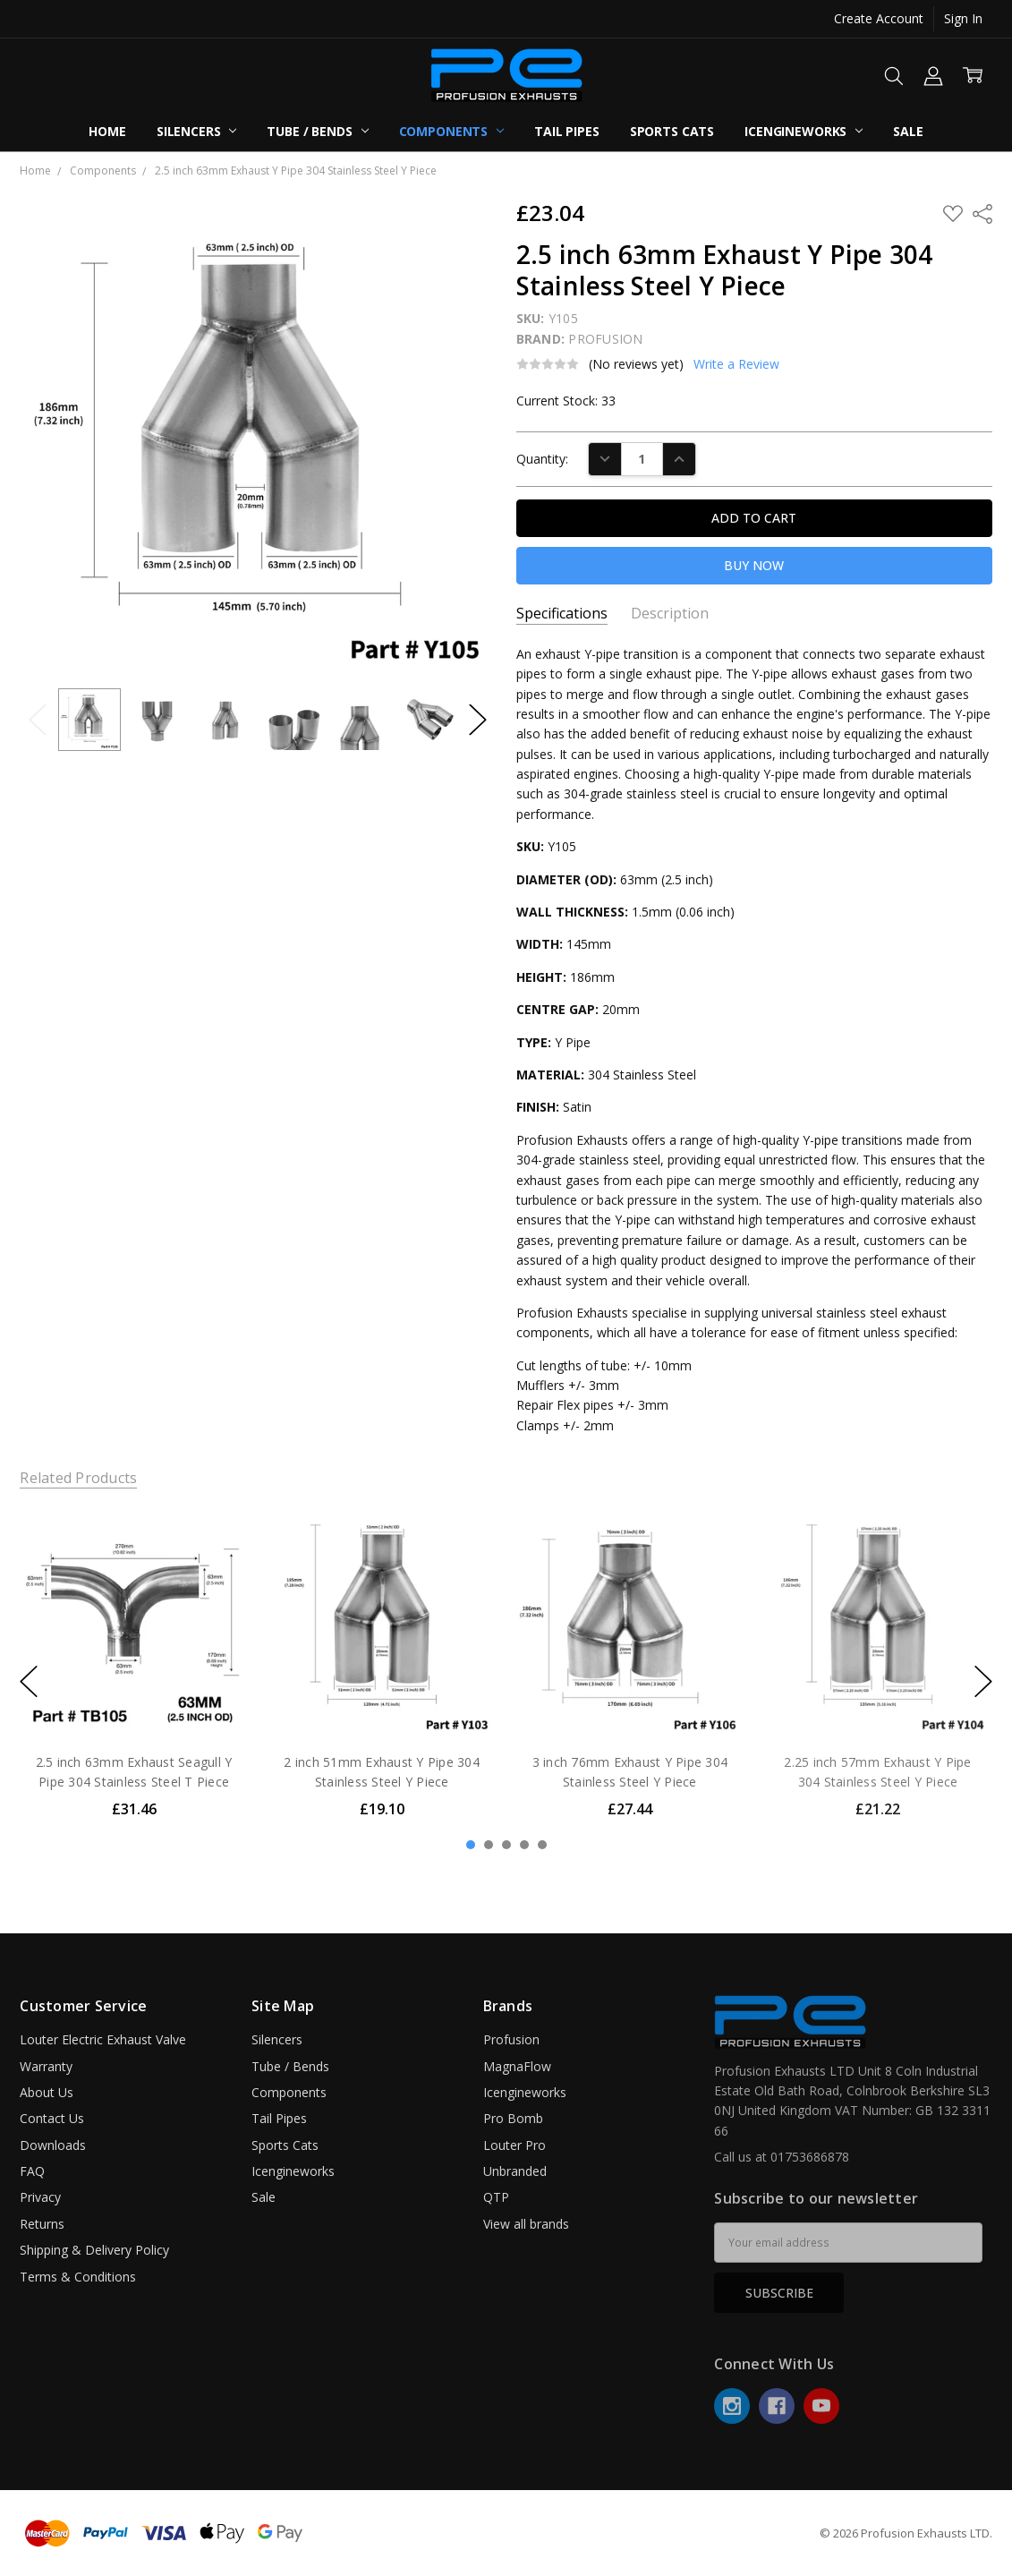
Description (670, 613)
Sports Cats (672, 131)
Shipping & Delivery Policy (94, 2249)
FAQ (32, 2170)
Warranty (46, 2066)
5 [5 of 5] (542, 1845)
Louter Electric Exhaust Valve (103, 2039)
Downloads (53, 2145)
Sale (908, 131)
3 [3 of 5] (506, 1845)
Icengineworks (803, 131)
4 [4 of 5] (524, 1845)
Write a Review (736, 364)
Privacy (40, 2196)
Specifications (562, 613)
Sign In (963, 18)
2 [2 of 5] (488, 1845)
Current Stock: (566, 400)
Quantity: (542, 458)
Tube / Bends (317, 131)
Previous (37, 719)
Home (107, 131)
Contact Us (52, 2118)
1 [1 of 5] (471, 1845)
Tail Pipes (567, 131)
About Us (46, 2092)
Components (451, 131)
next (983, 1681)
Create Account (878, 18)
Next (478, 719)
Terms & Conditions (78, 2276)
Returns (42, 2223)
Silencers (197, 131)
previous (28, 1681)
